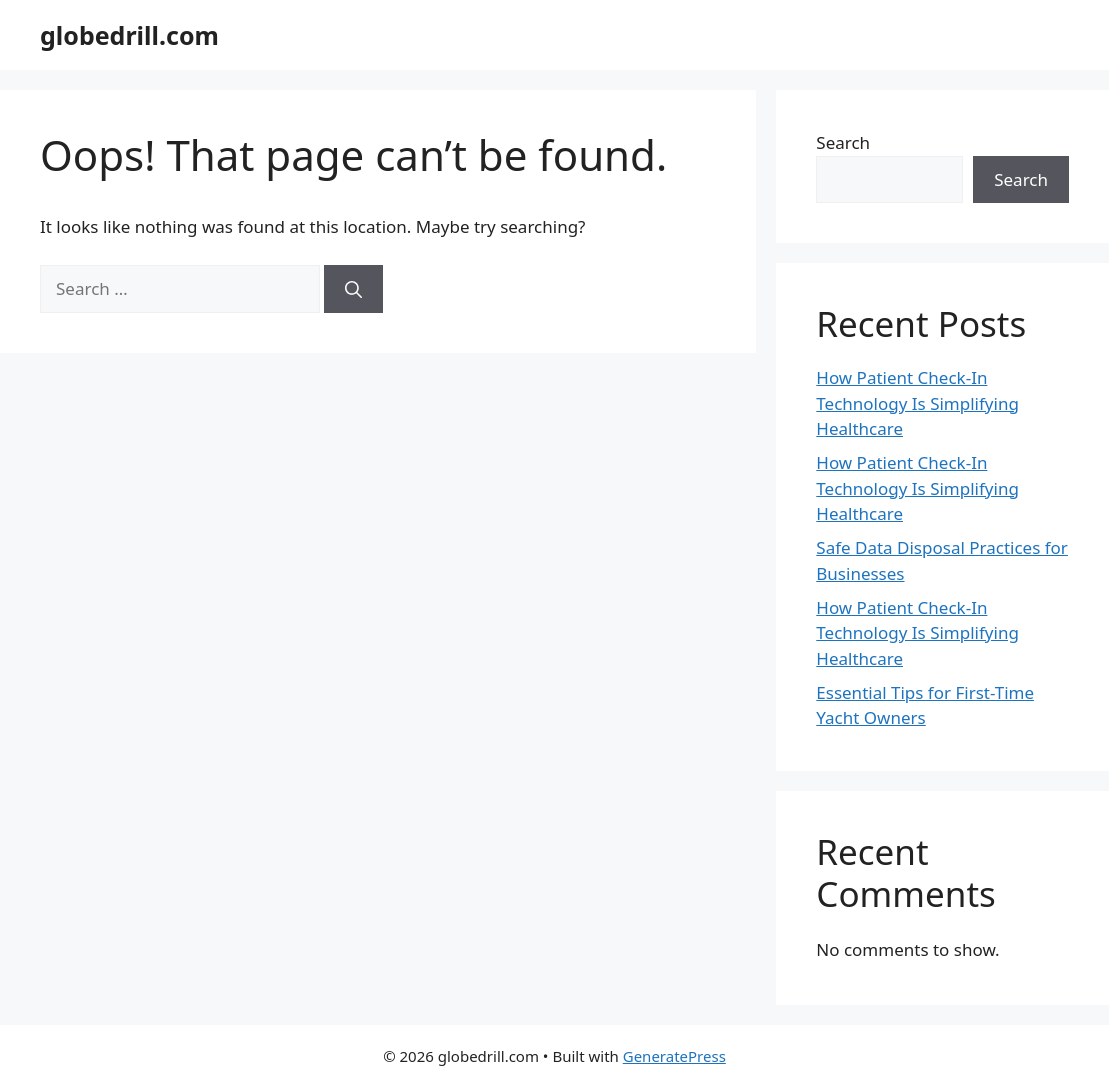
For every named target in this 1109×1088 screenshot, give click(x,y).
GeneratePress (674, 1056)
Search (843, 142)
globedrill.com (129, 35)
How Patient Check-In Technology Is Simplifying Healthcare (917, 403)
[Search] (353, 289)
